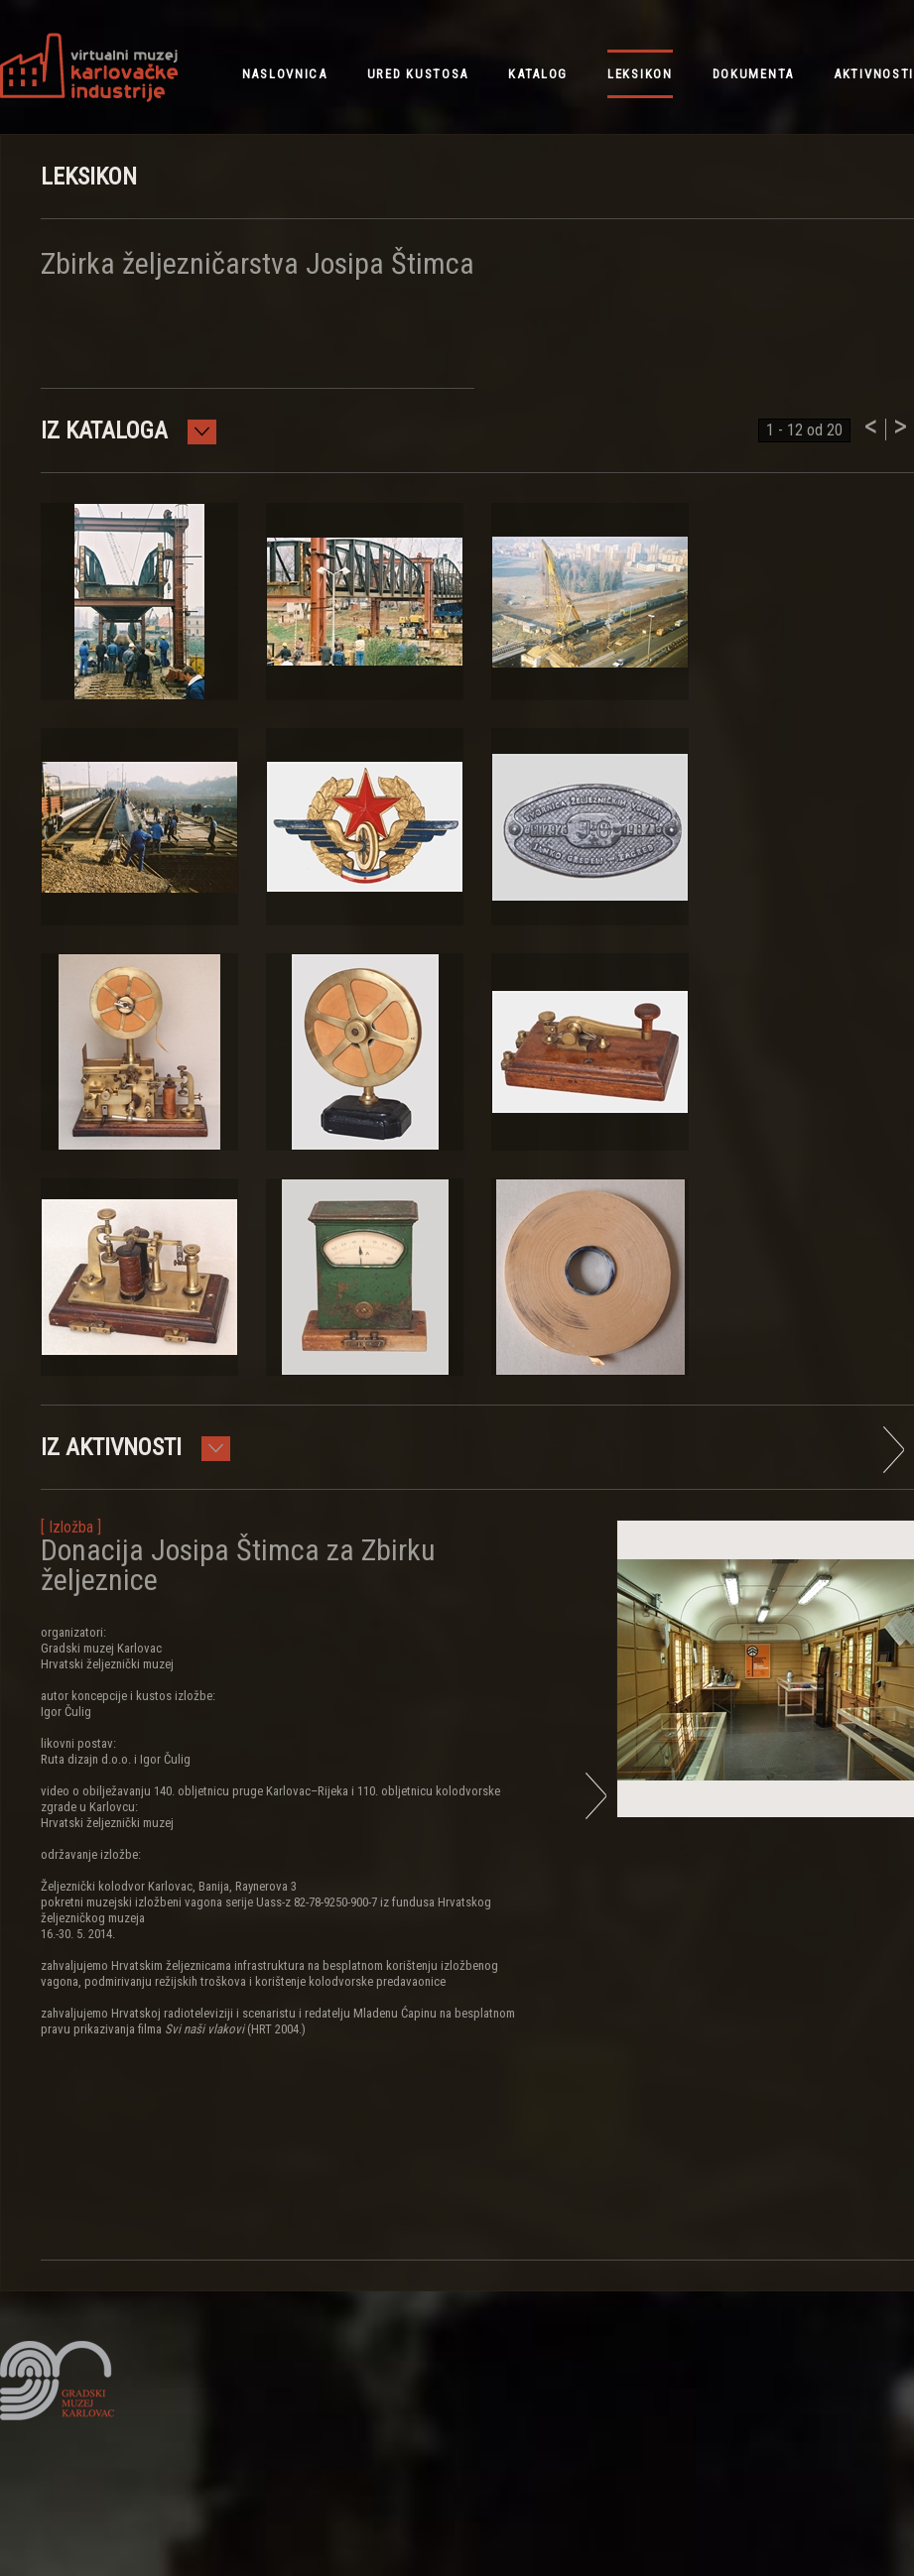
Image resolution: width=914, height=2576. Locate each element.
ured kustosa (417, 73)
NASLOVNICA (284, 73)
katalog (538, 73)
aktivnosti (874, 73)
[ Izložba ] (71, 1527)
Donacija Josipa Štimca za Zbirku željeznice (238, 1565)
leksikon (640, 73)
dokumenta (753, 73)
